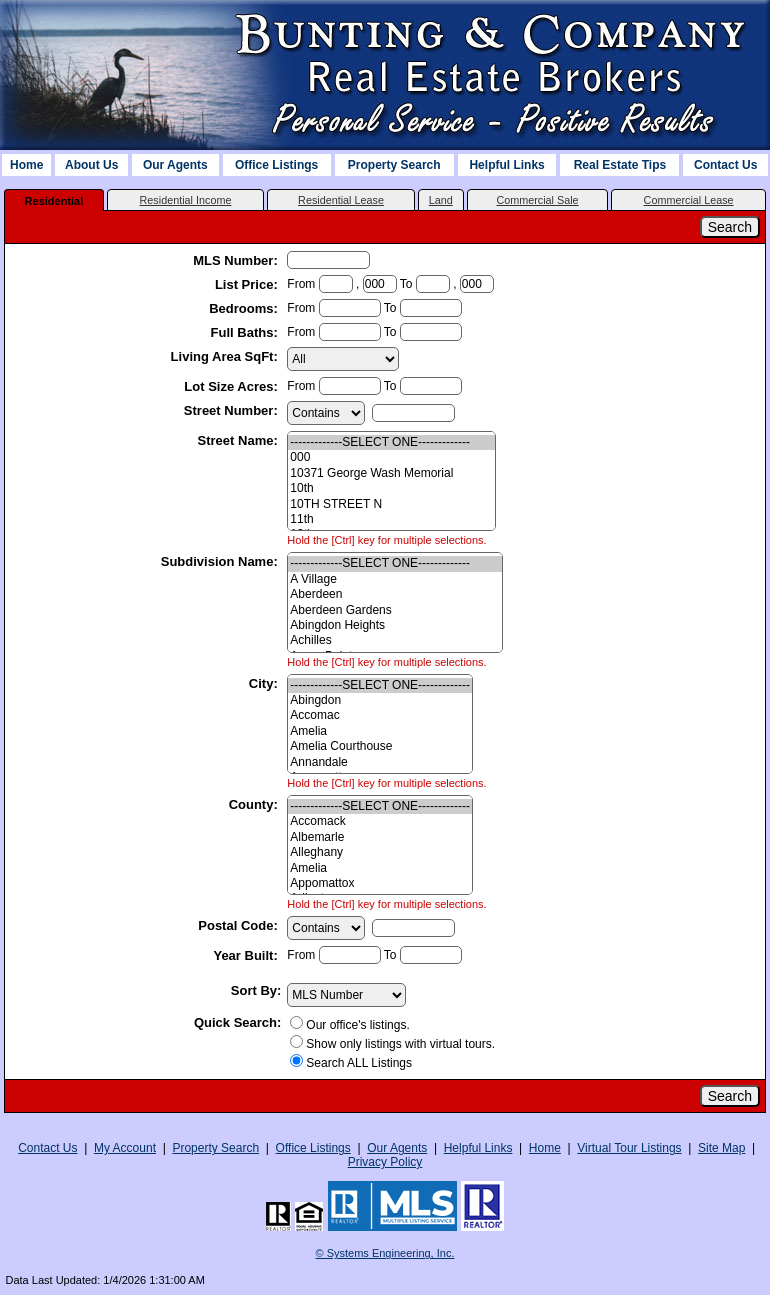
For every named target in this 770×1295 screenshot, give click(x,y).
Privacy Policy (385, 1162)
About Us (91, 165)
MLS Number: (237, 260)
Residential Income (186, 200)
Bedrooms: (245, 308)
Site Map (721, 1148)
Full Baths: (246, 332)
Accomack (380, 821)
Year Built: (247, 955)
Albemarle (380, 837)
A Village (395, 579)
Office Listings (276, 165)
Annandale (380, 762)
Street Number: (233, 410)
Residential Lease (341, 200)
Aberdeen (395, 594)
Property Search (394, 165)
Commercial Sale (537, 200)
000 (391, 457)
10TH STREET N (391, 504)
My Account (125, 1148)
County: (255, 804)
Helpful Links (506, 165)
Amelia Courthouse (380, 746)
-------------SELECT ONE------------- (391, 442)
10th (391, 488)
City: (265, 683)
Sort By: (256, 990)
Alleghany (380, 852)
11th (391, 519)
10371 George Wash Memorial (391, 473)
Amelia (380, 731)
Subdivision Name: (221, 561)
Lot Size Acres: (232, 386)
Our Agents (175, 165)
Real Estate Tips (620, 165)
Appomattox (380, 883)
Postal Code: (239, 925)
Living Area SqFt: (226, 356)
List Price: (248, 284)
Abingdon (380, 700)
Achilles (395, 640)
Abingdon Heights (395, 625)
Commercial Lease (689, 200)
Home (26, 165)
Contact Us (725, 165)
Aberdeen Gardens (395, 610)
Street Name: (240, 440)
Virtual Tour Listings (629, 1148)
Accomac (380, 715)
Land (441, 200)
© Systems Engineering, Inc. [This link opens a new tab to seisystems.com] (385, 1253)
